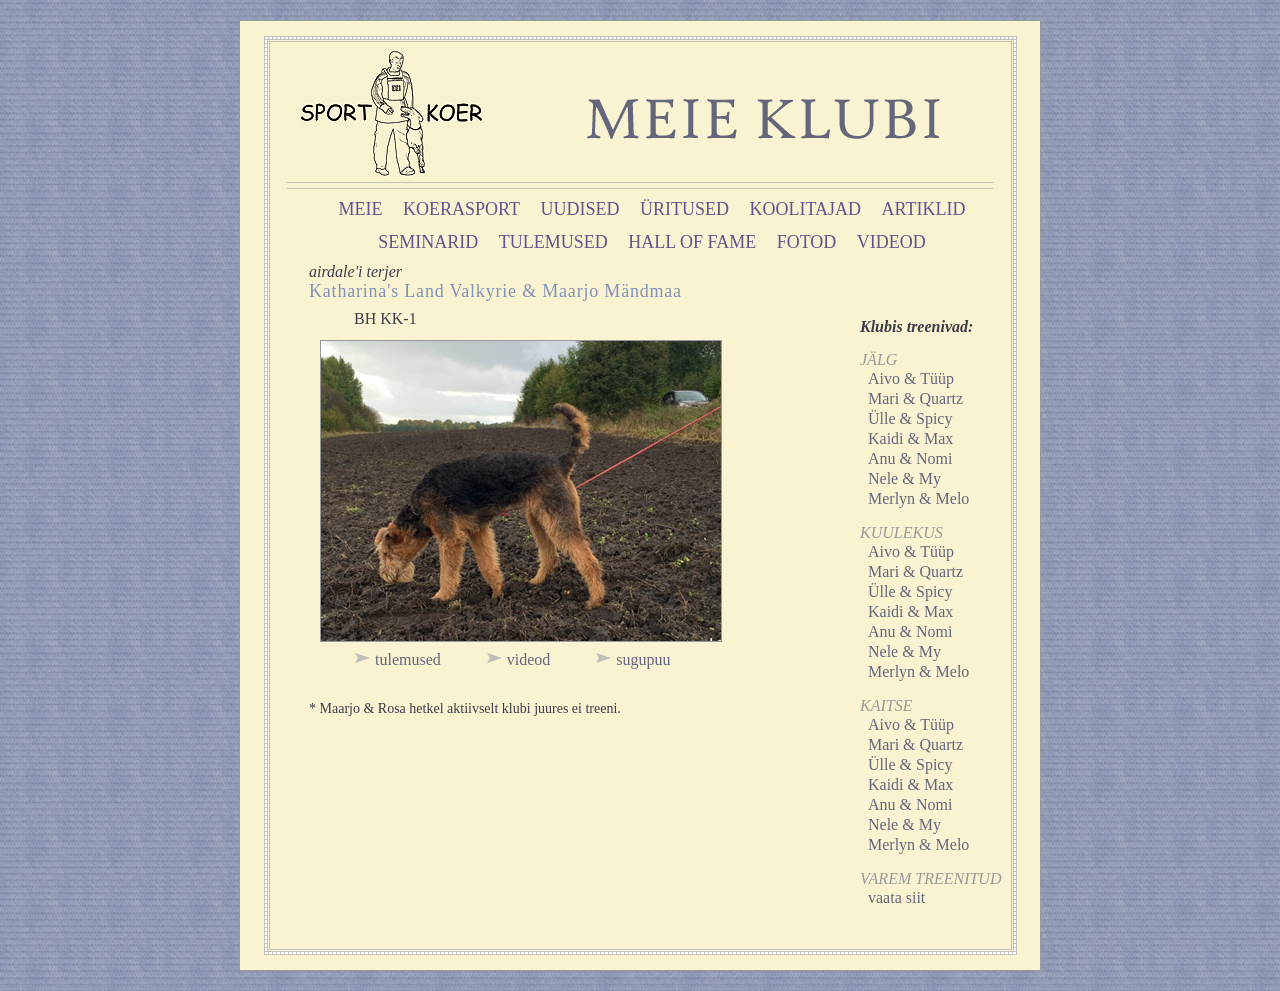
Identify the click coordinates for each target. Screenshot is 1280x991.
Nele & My (904, 478)
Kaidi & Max (910, 438)
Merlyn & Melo (918, 498)
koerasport (461, 209)
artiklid (924, 209)
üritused (684, 209)
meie (361, 209)
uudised (580, 209)
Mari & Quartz (915, 398)
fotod (807, 242)
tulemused (553, 242)
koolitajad (806, 209)
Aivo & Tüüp (911, 378)
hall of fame (692, 242)
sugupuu (643, 659)
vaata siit (896, 897)
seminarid (428, 242)
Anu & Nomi (910, 458)
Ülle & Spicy (910, 418)
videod (891, 242)
